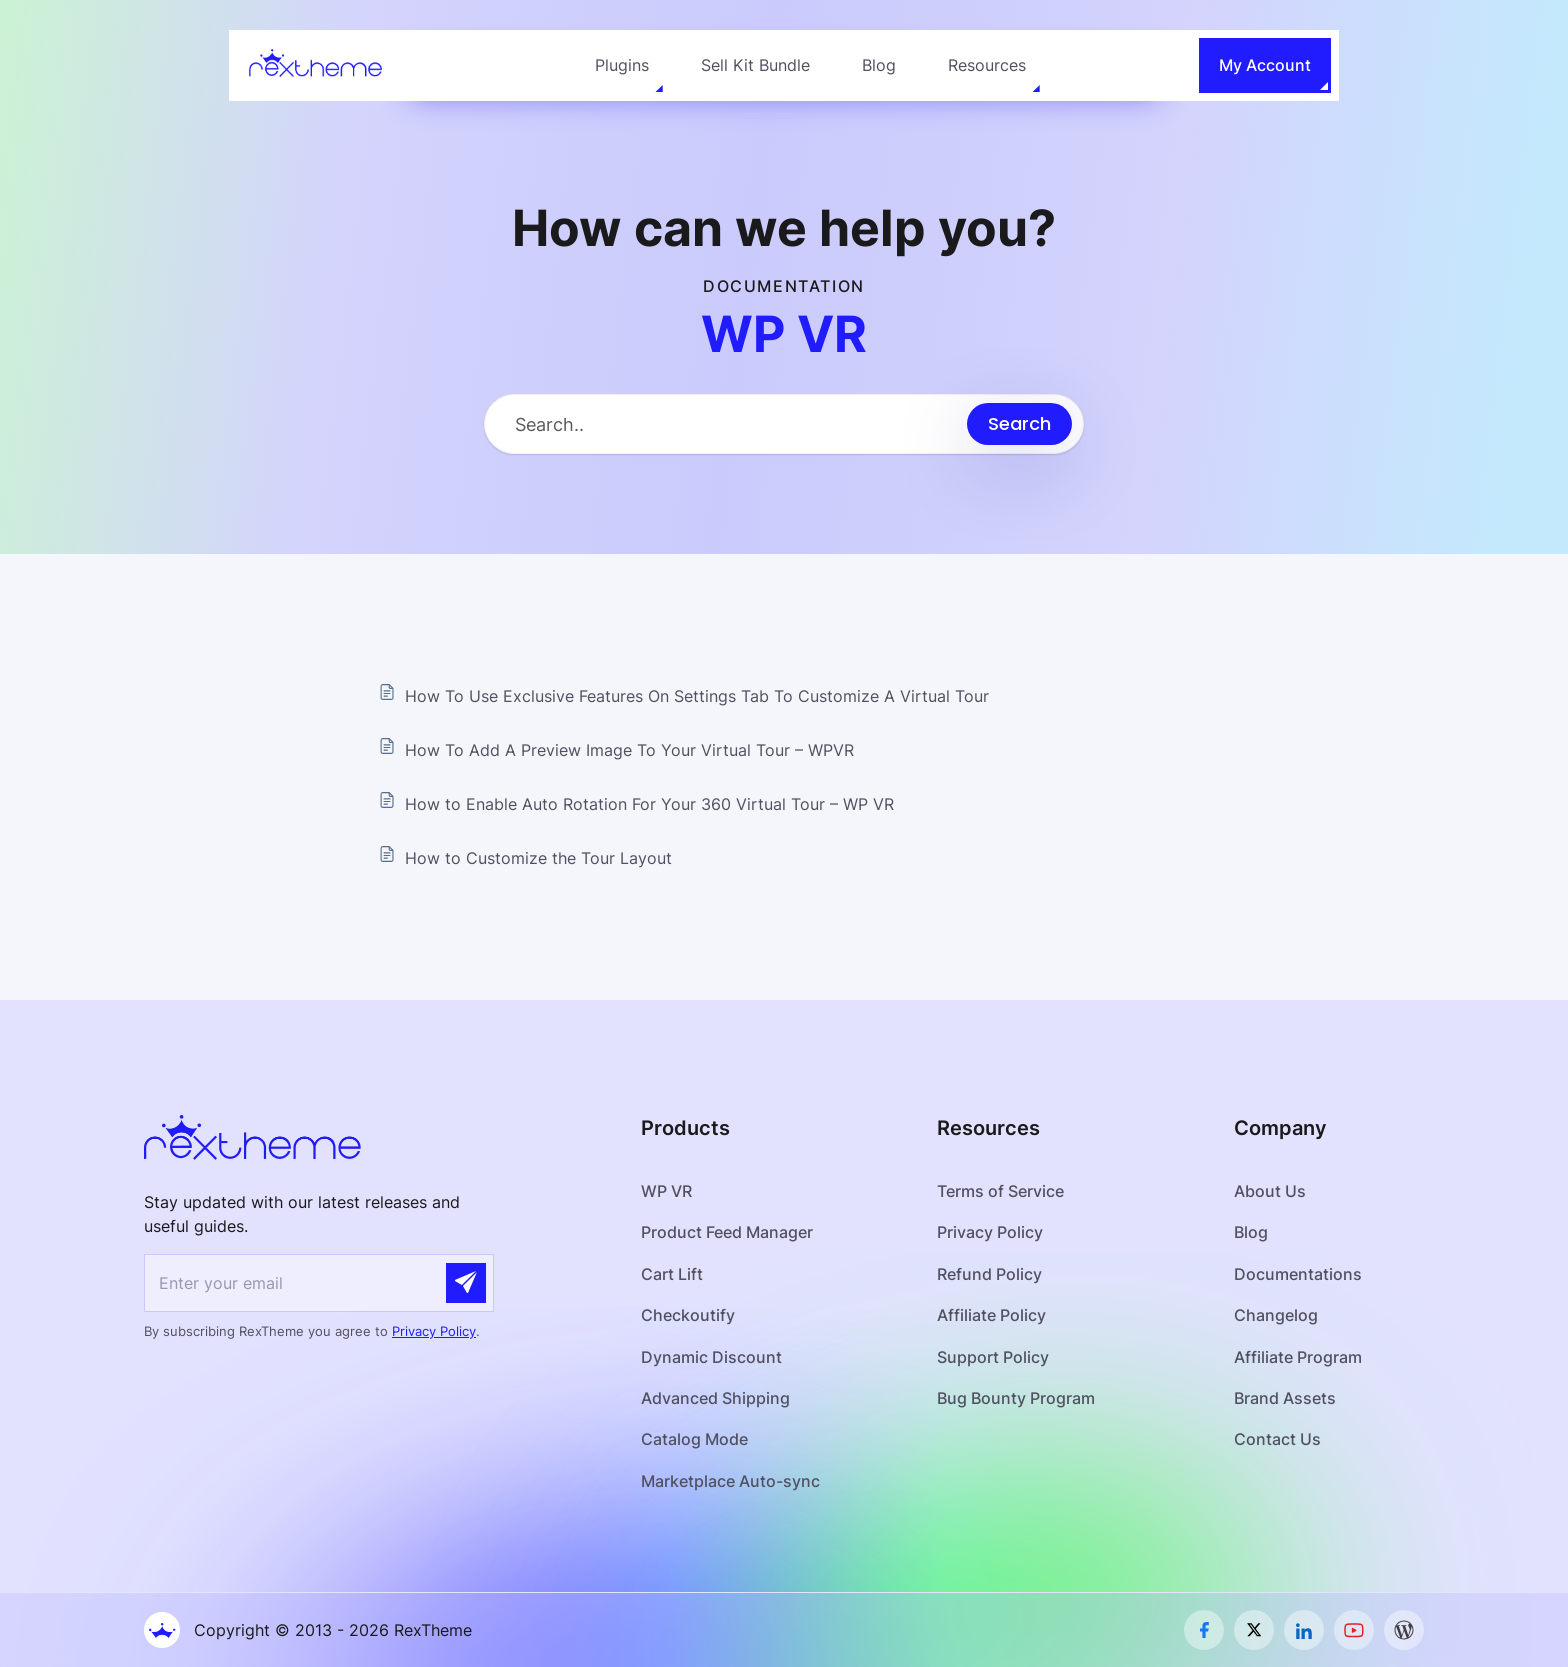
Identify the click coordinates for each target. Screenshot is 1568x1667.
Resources (987, 65)
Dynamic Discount (711, 1357)
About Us (1270, 1191)
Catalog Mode (694, 1439)
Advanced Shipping (715, 1398)
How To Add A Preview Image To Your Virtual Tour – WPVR (629, 750)
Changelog (1276, 1315)
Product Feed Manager (727, 1232)
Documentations (1298, 1274)
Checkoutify (688, 1315)
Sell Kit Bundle (755, 65)
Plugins (622, 65)
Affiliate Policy (991, 1315)
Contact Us (1277, 1439)
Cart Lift (672, 1274)
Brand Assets (1285, 1398)
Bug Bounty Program (1016, 1398)
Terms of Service (1000, 1191)
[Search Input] (726, 424)
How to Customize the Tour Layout (538, 858)
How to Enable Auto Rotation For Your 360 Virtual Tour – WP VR (649, 804)
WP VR (666, 1191)
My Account (1265, 65)
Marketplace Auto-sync (730, 1481)
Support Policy (993, 1357)
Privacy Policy (434, 1331)
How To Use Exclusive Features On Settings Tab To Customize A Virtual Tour (697, 696)
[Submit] (466, 1283)
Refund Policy (989, 1274)
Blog (879, 65)
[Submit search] (1019, 424)
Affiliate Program (1298, 1357)
